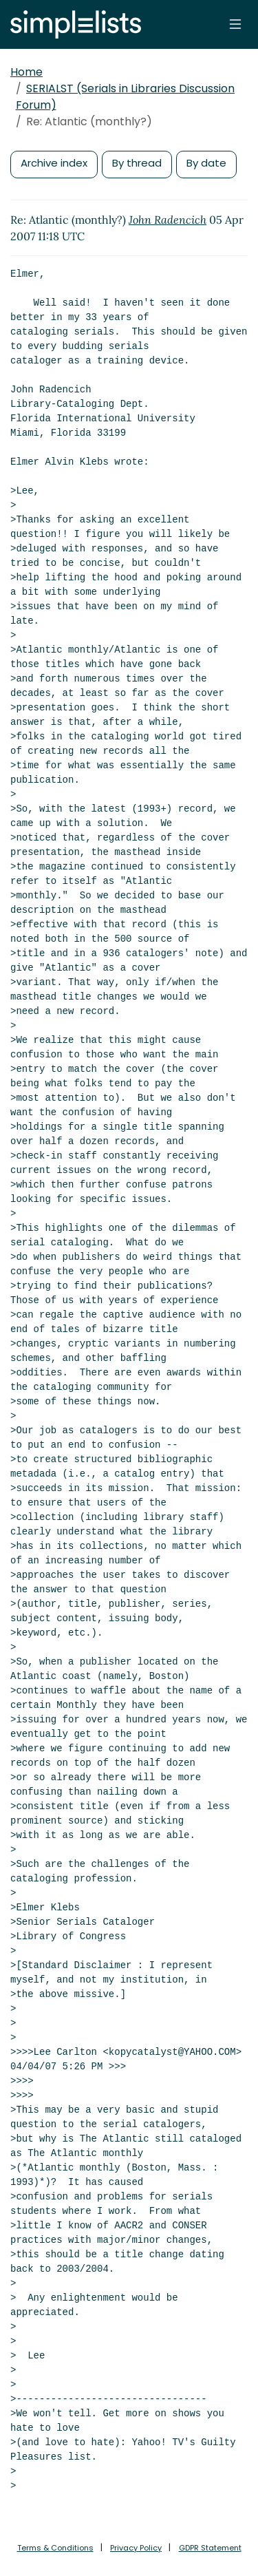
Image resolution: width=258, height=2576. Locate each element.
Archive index (54, 163)
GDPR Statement (210, 2547)
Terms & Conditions (55, 2547)
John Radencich (167, 219)
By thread (137, 163)
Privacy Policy (136, 2547)
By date (206, 163)
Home (26, 72)
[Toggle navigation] (235, 24)
